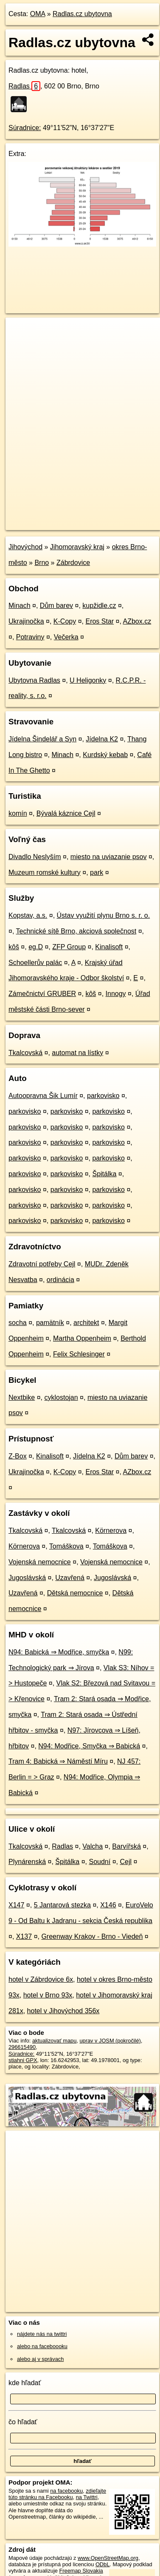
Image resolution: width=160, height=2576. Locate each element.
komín (17, 813)
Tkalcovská (25, 1052)
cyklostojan (61, 1397)
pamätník (50, 1322)
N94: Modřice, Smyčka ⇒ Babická (89, 1746)
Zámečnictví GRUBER (42, 993)
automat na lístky (77, 1052)
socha (17, 1322)
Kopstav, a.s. (27, 915)
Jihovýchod (25, 546)
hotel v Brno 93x (48, 1995)
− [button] (20, 345)
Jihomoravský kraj (77, 546)
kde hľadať (24, 2382)
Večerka (66, 637)
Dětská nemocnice (75, 1593)
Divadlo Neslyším (34, 856)
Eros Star (99, 621)
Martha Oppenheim (82, 1338)
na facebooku (66, 2491)
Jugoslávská (27, 1577)
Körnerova (110, 1530)
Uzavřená (69, 1577)
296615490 (22, 2047)
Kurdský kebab (105, 754)
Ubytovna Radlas (34, 680)
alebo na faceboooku (42, 2346)
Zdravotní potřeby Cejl (41, 1264)
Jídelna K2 (102, 739)
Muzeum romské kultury (44, 872)
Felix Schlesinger (79, 1354)
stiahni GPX (22, 2060)
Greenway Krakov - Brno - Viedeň (92, 1936)
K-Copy (64, 621)
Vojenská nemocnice (39, 1562)
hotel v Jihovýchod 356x (63, 2010)
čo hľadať (22, 2422)
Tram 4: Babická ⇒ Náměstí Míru (58, 1761)
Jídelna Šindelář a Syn (42, 739)
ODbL (102, 2564)
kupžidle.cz (99, 605)
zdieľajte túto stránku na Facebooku (57, 2494)
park (96, 872)
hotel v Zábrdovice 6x (40, 1979)
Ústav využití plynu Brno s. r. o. (103, 915)
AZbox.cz (137, 621)
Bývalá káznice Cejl (65, 813)
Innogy (116, 993)
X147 (16, 1905)
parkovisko (103, 1095)
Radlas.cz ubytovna (82, 13)
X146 (108, 1905)
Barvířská (126, 1846)
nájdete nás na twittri (42, 2334)
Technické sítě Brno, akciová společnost (76, 931)
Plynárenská (27, 1861)
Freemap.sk (111, 516)
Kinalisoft (109, 946)
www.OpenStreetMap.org (108, 2558)
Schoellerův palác (35, 962)
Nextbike (21, 1397)
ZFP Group (69, 946)
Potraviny (30, 637)
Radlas (24, 86)
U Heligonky (88, 680)
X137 (24, 1936)
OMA (37, 13)
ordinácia (60, 1279)
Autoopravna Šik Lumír (43, 1095)
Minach (19, 605)
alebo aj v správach (40, 2359)
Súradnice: (24, 127)
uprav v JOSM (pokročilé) (109, 2040)
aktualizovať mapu (54, 2040)
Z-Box (17, 1456)
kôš (13, 946)
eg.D (35, 946)
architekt (86, 1322)
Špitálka (104, 1173)
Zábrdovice (73, 562)
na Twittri (87, 2497)
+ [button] (20, 332)
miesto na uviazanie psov (108, 856)
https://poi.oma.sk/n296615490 (42, 523)
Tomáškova (66, 1546)
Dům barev (56, 605)
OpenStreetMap (67, 516)
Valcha (92, 1846)
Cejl (126, 1861)
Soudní (99, 1861)
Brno (41, 562)
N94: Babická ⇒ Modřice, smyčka (58, 1652)
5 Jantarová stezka (62, 1905)
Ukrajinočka (26, 621)
